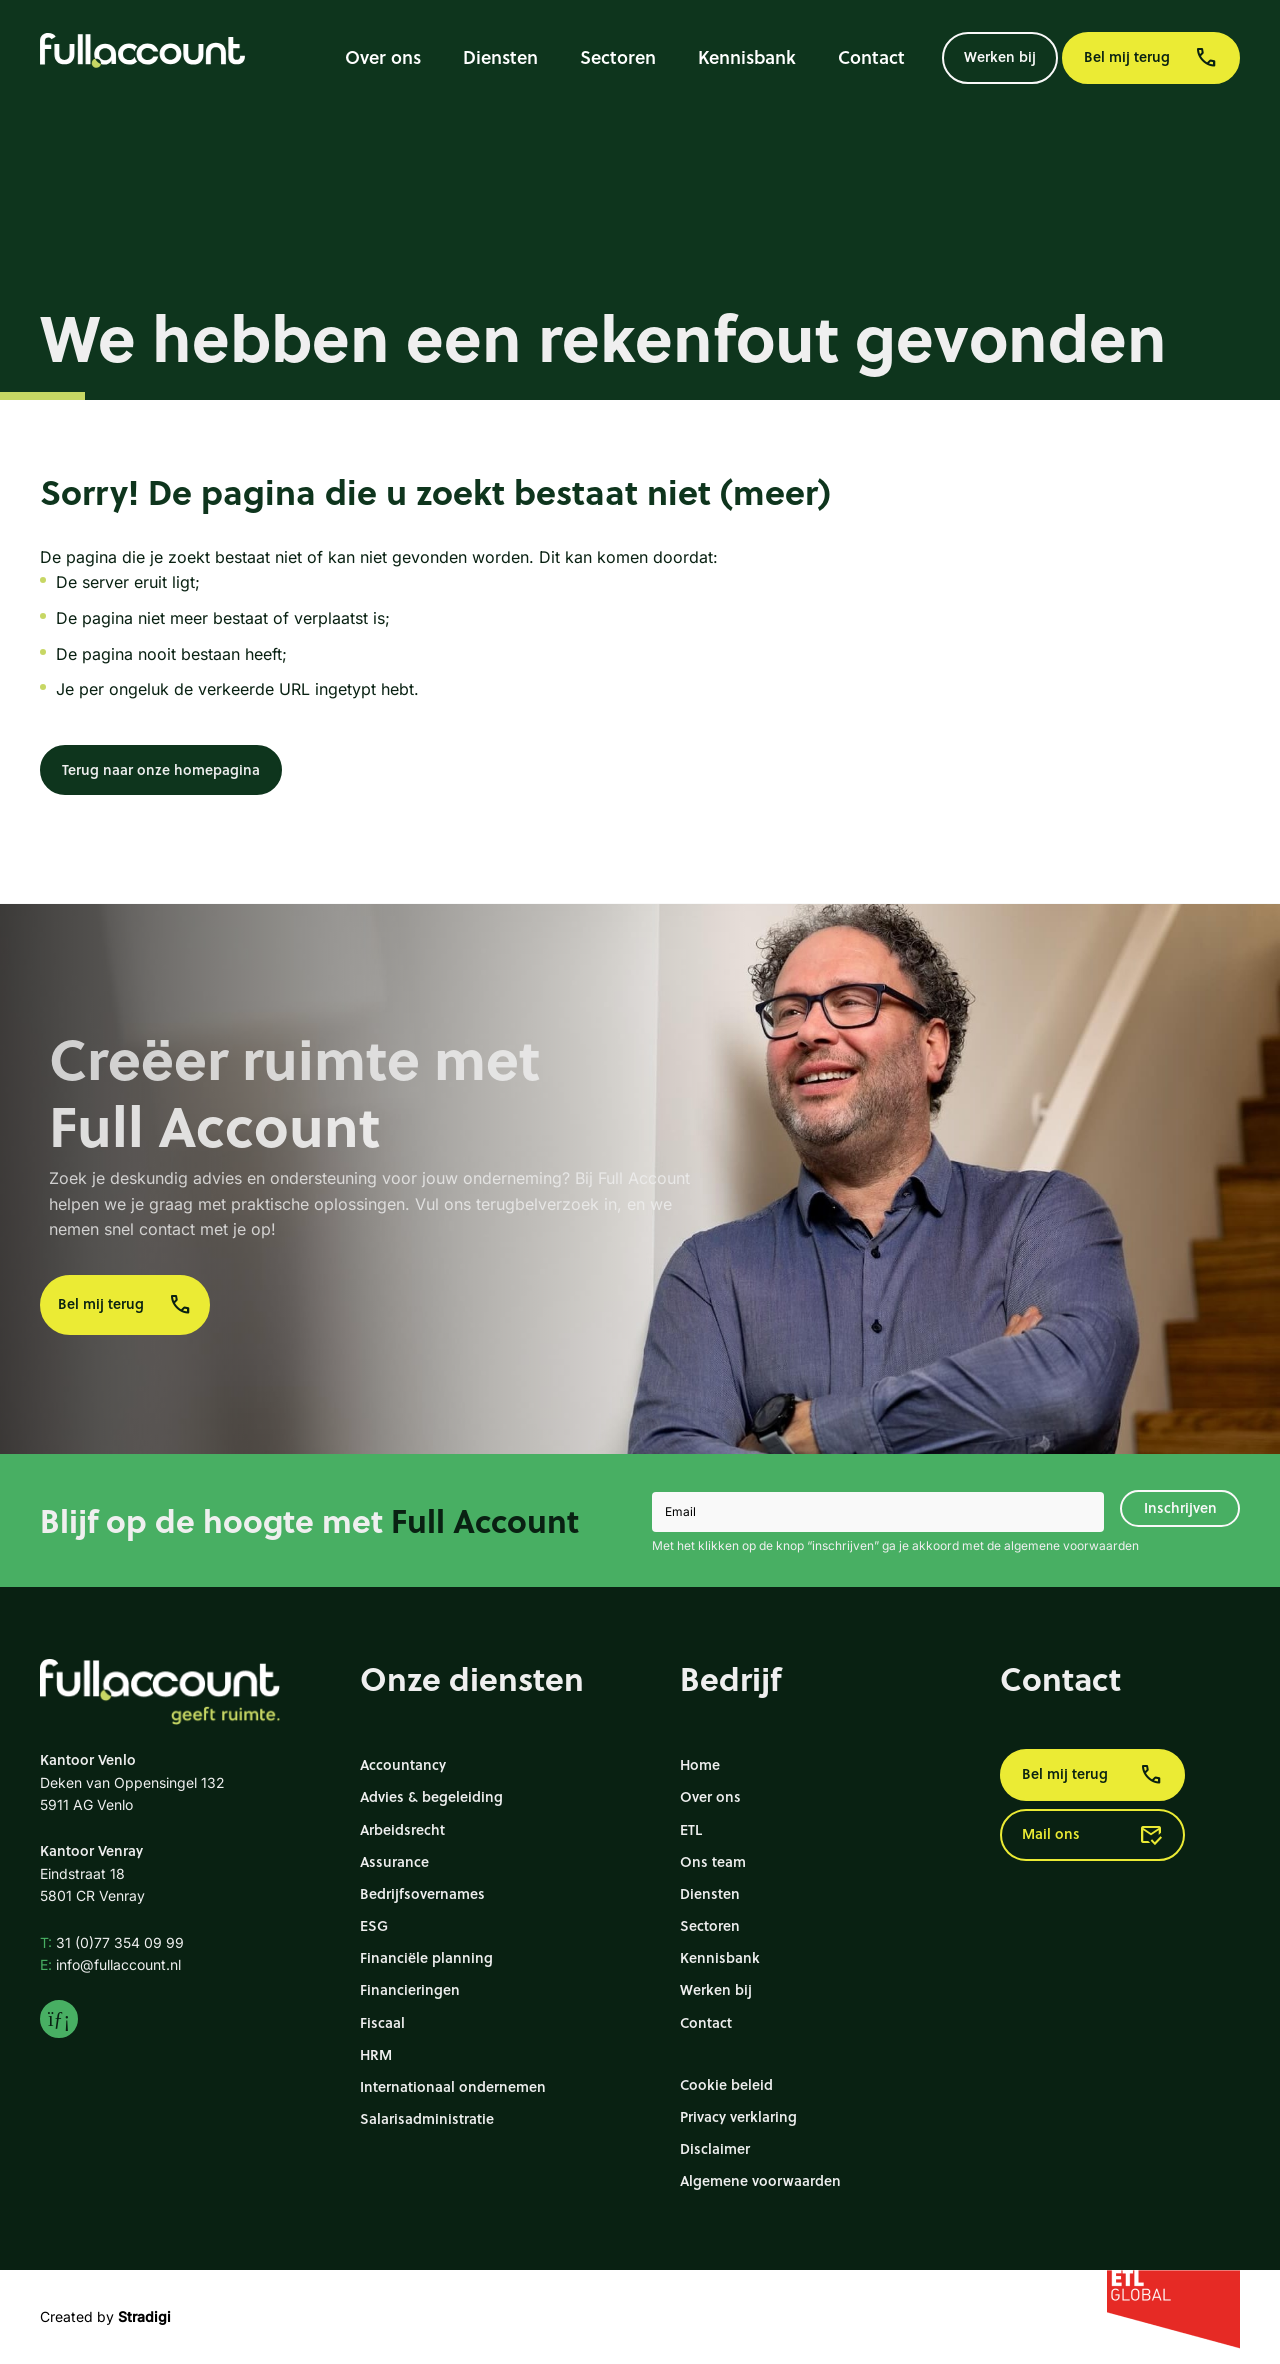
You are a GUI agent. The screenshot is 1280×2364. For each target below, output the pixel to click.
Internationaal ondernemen (453, 2086)
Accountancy (403, 1764)
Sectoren (618, 57)
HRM (376, 2054)
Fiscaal (382, 2022)
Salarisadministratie (427, 2118)
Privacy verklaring (738, 2116)
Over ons (383, 57)
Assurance (394, 1861)
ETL (691, 1829)
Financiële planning (426, 1957)
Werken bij (1000, 56)
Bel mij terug (1151, 58)
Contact (871, 57)
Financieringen (410, 1989)
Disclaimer (715, 2148)
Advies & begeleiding (431, 1796)
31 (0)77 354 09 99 (112, 1942)
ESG (374, 1925)
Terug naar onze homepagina (161, 769)
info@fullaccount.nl (110, 1964)
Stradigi (144, 2316)
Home (700, 1764)
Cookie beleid (726, 2084)
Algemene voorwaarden (760, 2180)
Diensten (500, 57)
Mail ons (1092, 1835)
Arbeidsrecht (402, 1829)
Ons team (713, 1861)
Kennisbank (747, 57)
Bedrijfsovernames (422, 1893)
